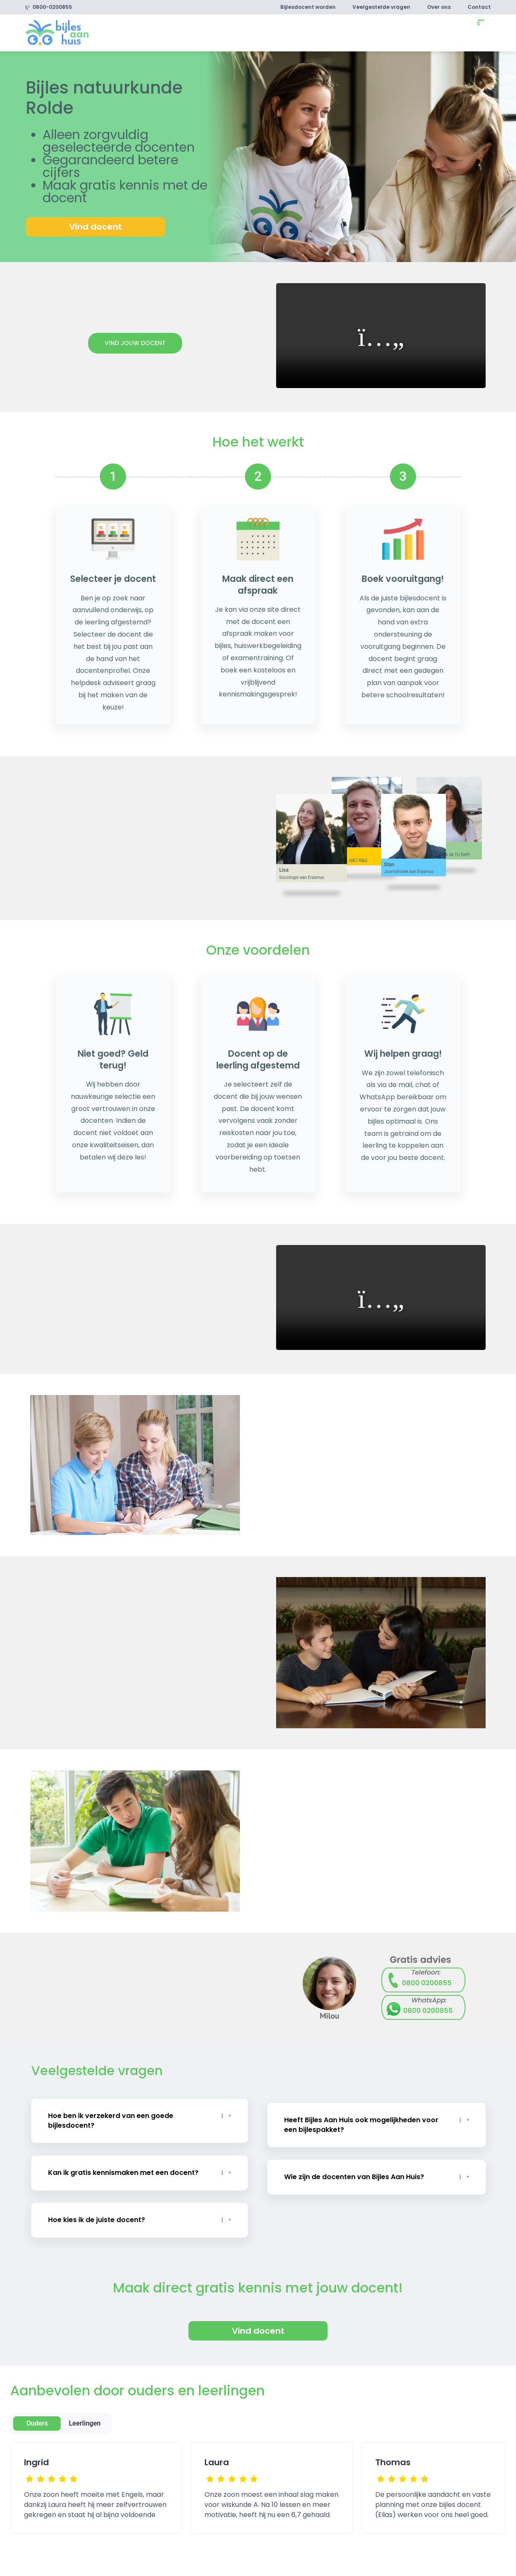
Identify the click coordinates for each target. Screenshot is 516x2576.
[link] (57, 32)
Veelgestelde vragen (381, 7)
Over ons (439, 7)
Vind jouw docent (135, 343)
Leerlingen (85, 2417)
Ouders (37, 2417)
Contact (479, 7)
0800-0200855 (48, 7)
